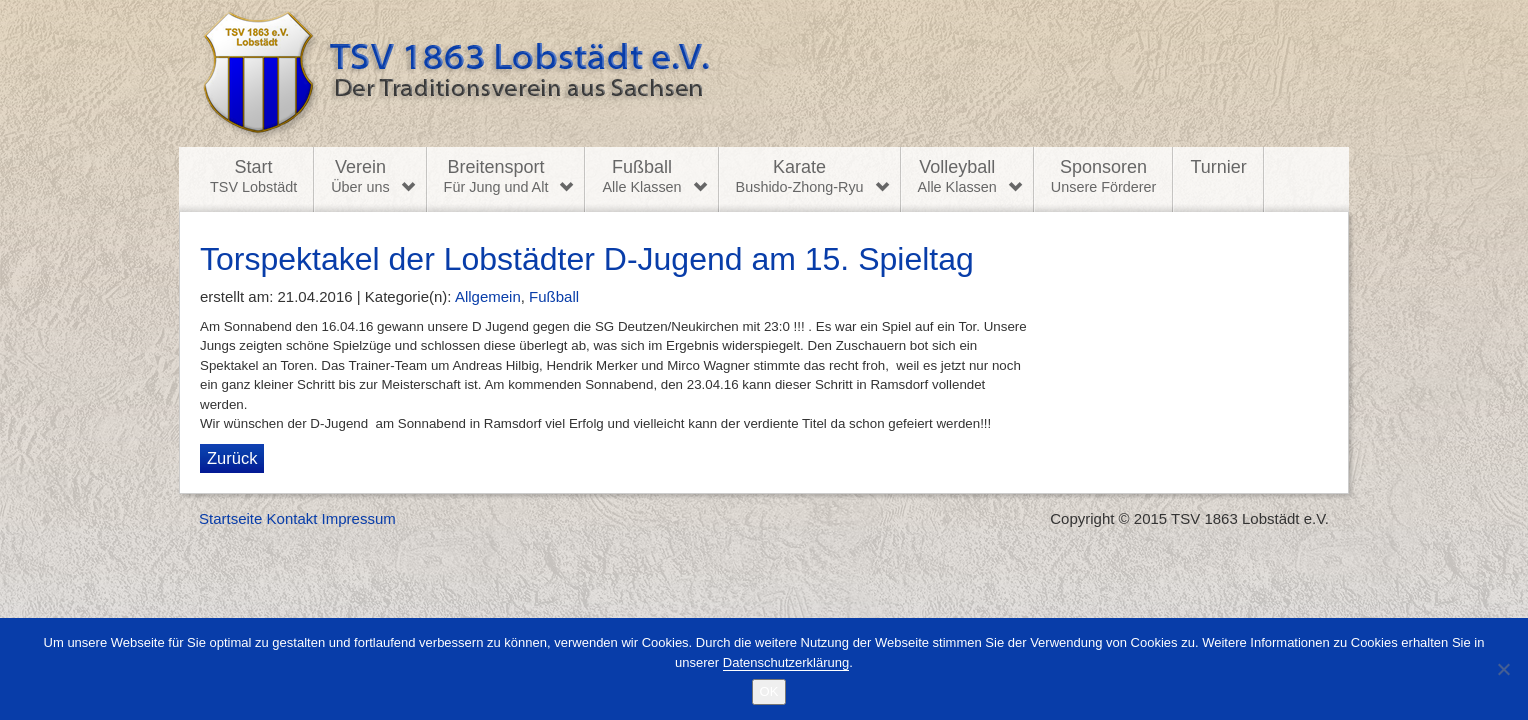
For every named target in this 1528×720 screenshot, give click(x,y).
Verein (360, 177)
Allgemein (488, 296)
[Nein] (1503, 669)
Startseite (230, 518)
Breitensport (496, 177)
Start (253, 177)
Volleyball (957, 177)
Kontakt (292, 518)
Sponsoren (1104, 177)
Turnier (1218, 167)
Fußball (641, 177)
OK (769, 691)
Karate (800, 177)
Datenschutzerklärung (786, 662)
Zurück (232, 458)
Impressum (359, 518)
